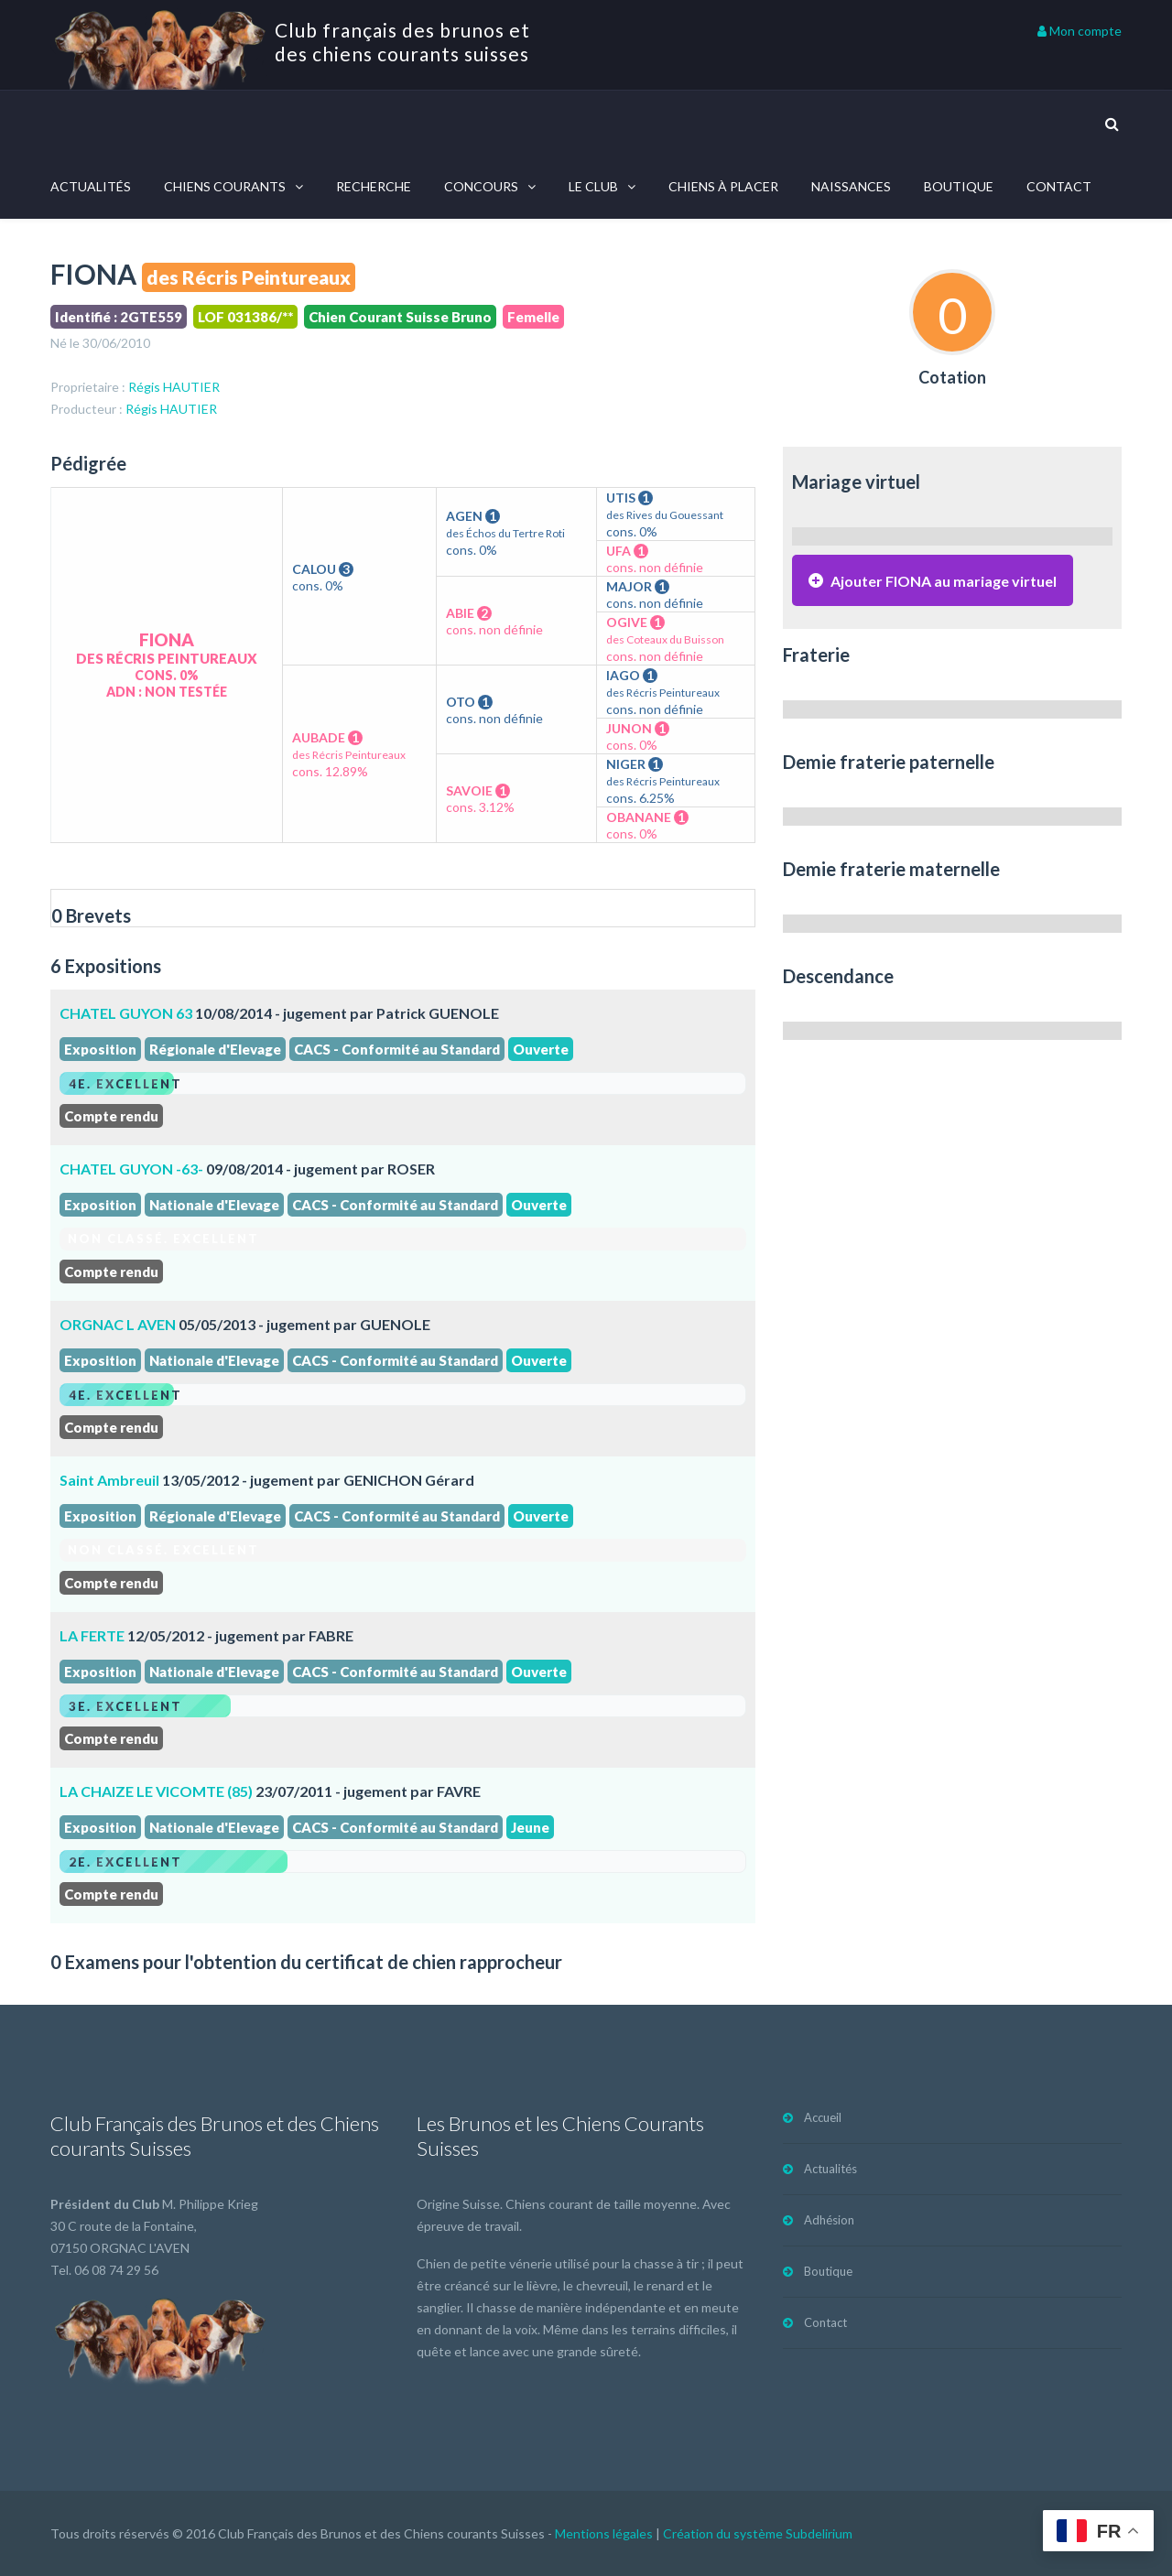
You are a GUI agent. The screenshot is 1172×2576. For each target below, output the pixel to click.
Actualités (90, 186)
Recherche (373, 186)
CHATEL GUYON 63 (126, 1013)
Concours (481, 186)
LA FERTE (92, 1635)
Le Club (593, 186)
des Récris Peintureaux (248, 276)
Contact (1058, 186)
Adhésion (829, 2220)
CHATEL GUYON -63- (131, 1168)
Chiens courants (225, 186)
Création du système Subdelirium (757, 2533)
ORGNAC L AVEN (118, 1324)
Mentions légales (604, 2533)
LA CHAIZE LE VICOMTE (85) (156, 1791)
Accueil (822, 2117)
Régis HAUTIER (174, 387)
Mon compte (1079, 30)
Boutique (958, 186)
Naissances (851, 186)
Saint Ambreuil (109, 1479)
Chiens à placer (723, 186)
